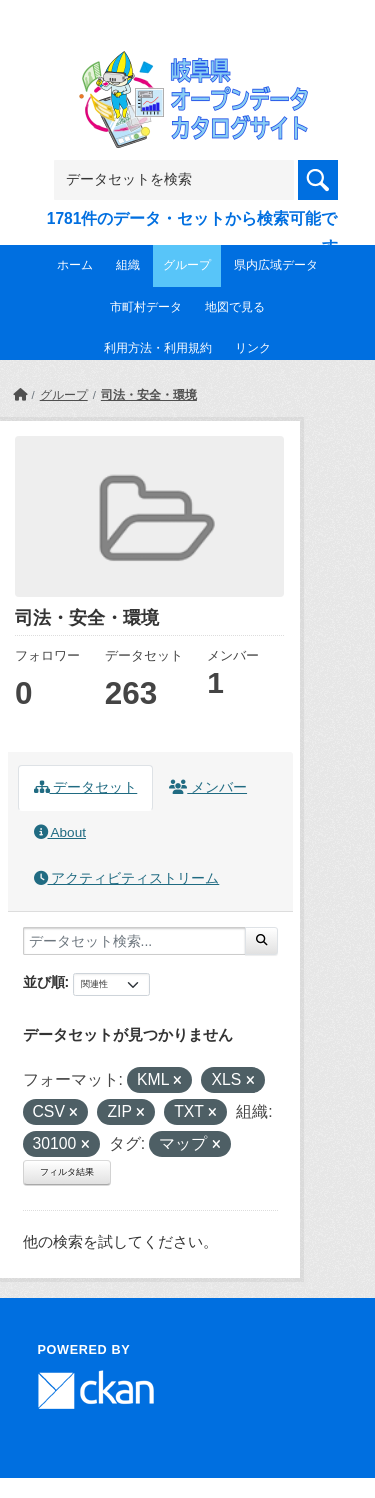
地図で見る (235, 307)
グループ (187, 265)
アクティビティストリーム (127, 878)
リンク (253, 348)
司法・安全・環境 (149, 395)
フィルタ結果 (67, 1172)
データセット (86, 787)
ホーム (75, 265)
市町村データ (146, 307)
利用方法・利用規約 (158, 348)
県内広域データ (276, 265)
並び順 (44, 982)
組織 (128, 265)
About (60, 832)
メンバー (208, 787)
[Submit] (261, 941)
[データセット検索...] (134, 941)
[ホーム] (20, 395)
